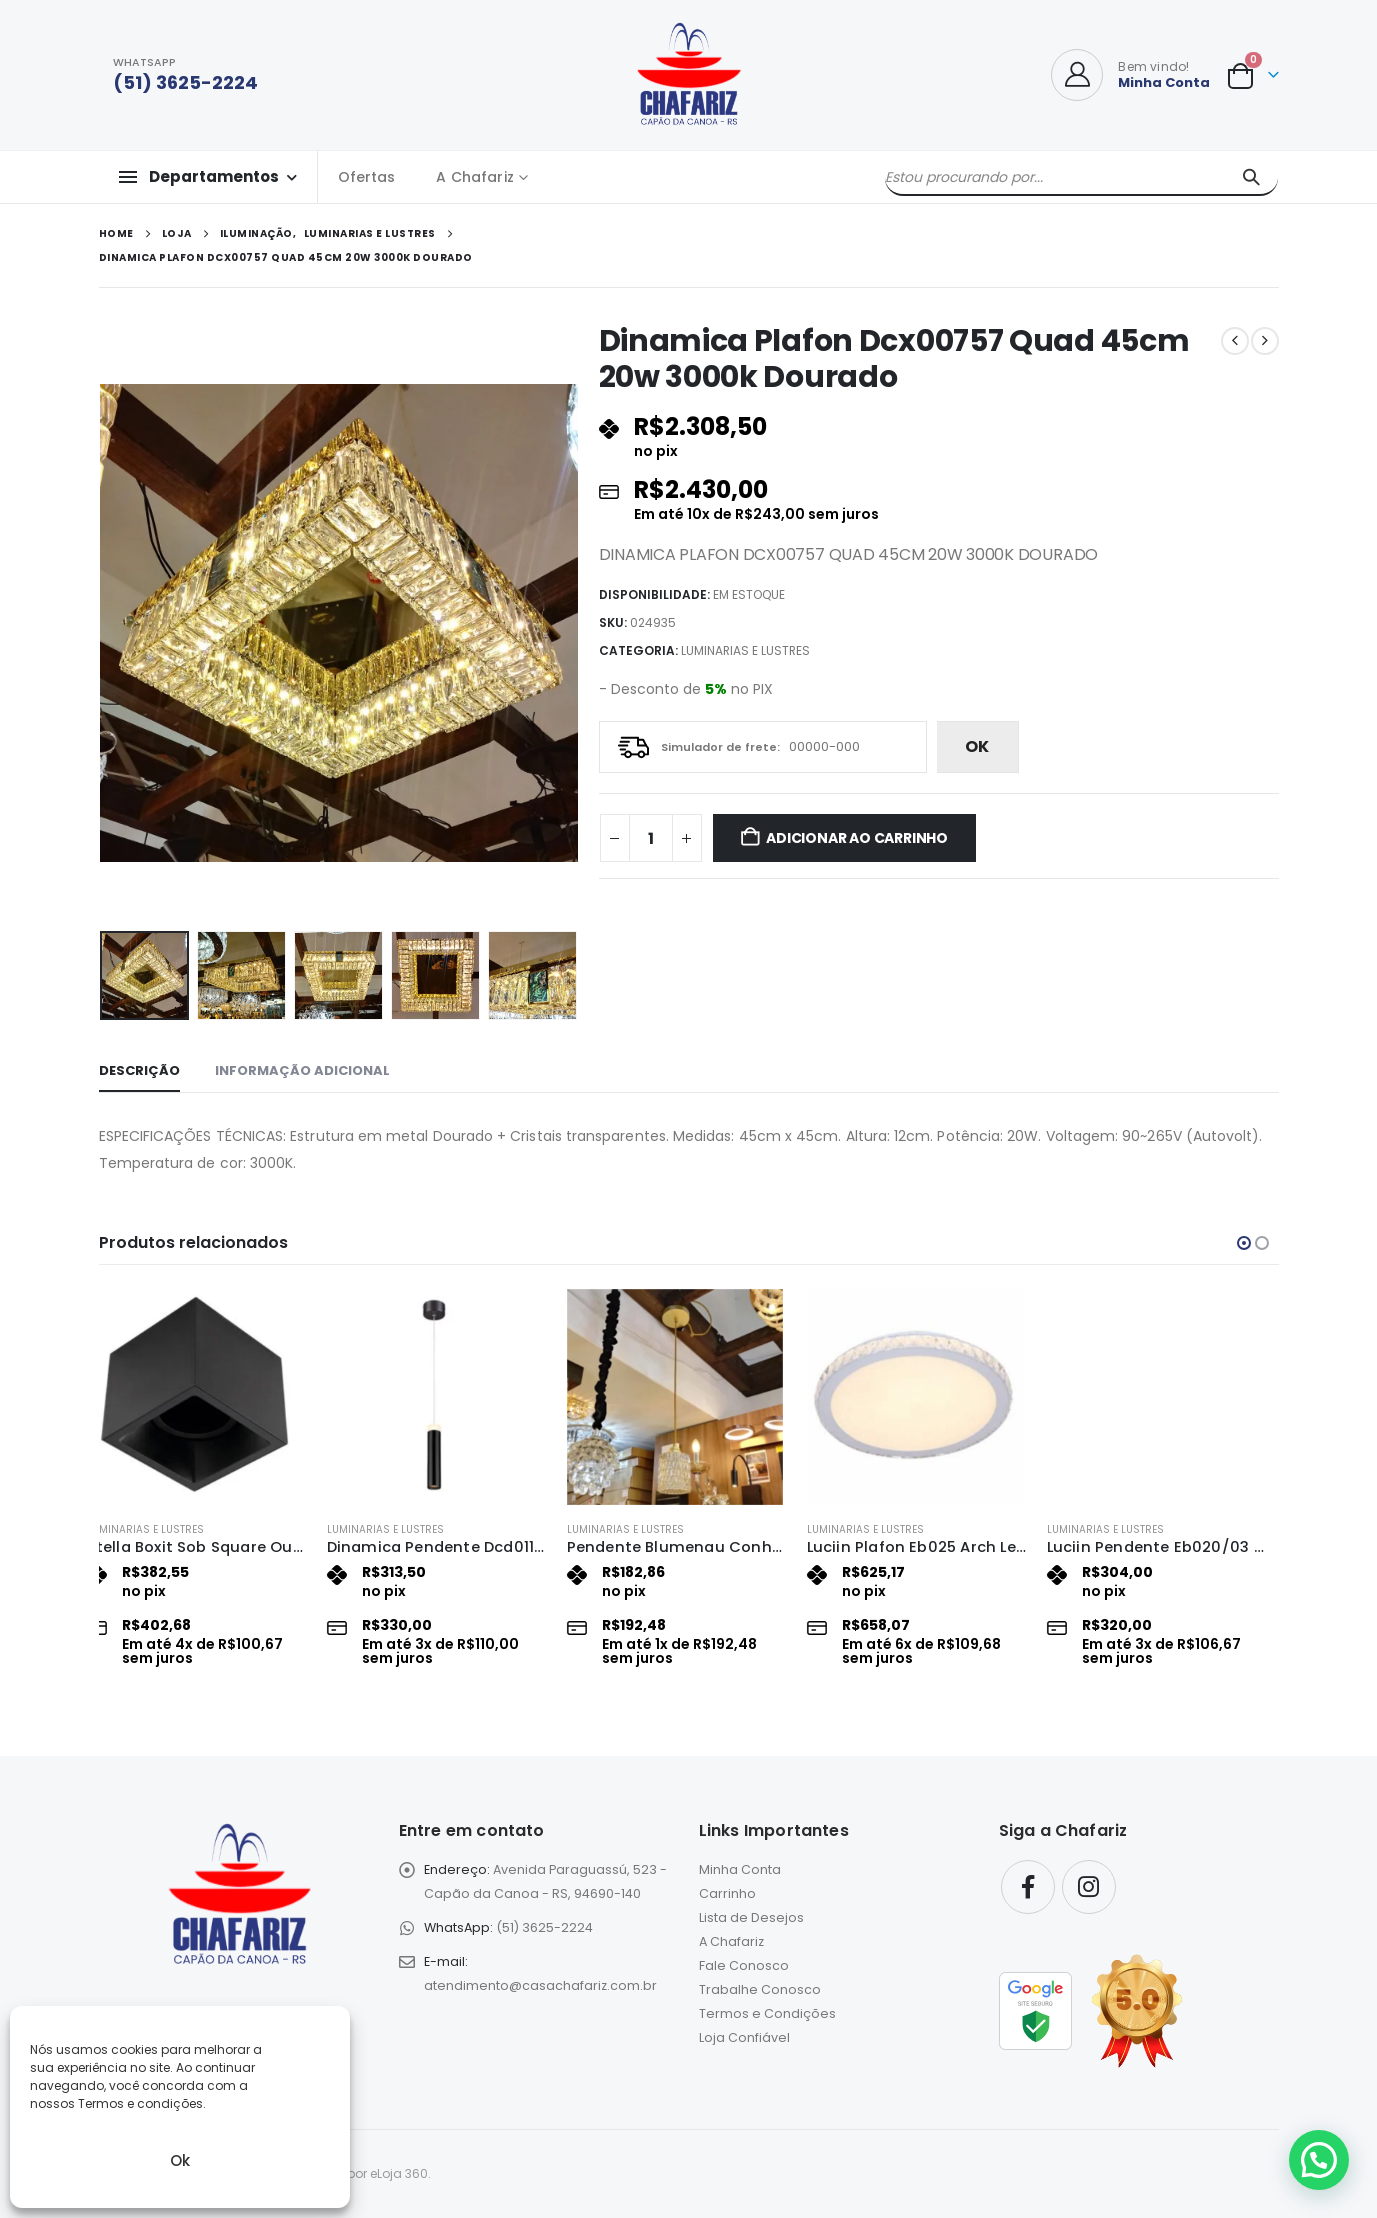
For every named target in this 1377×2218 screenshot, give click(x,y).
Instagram (1089, 1887)
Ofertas (367, 177)
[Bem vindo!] (1130, 75)
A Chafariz (474, 177)
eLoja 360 (399, 2173)
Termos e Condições (767, 2013)
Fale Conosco (744, 1965)
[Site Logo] (688, 75)
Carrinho (727, 1893)
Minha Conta (740, 1869)
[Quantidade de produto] (651, 838)
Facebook (1028, 1887)
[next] (1265, 341)
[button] (1244, 1243)
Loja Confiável (744, 2037)
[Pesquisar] (1251, 177)
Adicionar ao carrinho (857, 838)
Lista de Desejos (751, 1917)
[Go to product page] (209, 1397)
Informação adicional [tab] (302, 1070)
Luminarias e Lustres (745, 650)
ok (977, 746)
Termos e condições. (142, 2103)
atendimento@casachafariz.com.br (540, 1985)
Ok (180, 2160)
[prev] (1235, 341)
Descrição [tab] (139, 1070)
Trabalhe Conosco (760, 1989)
